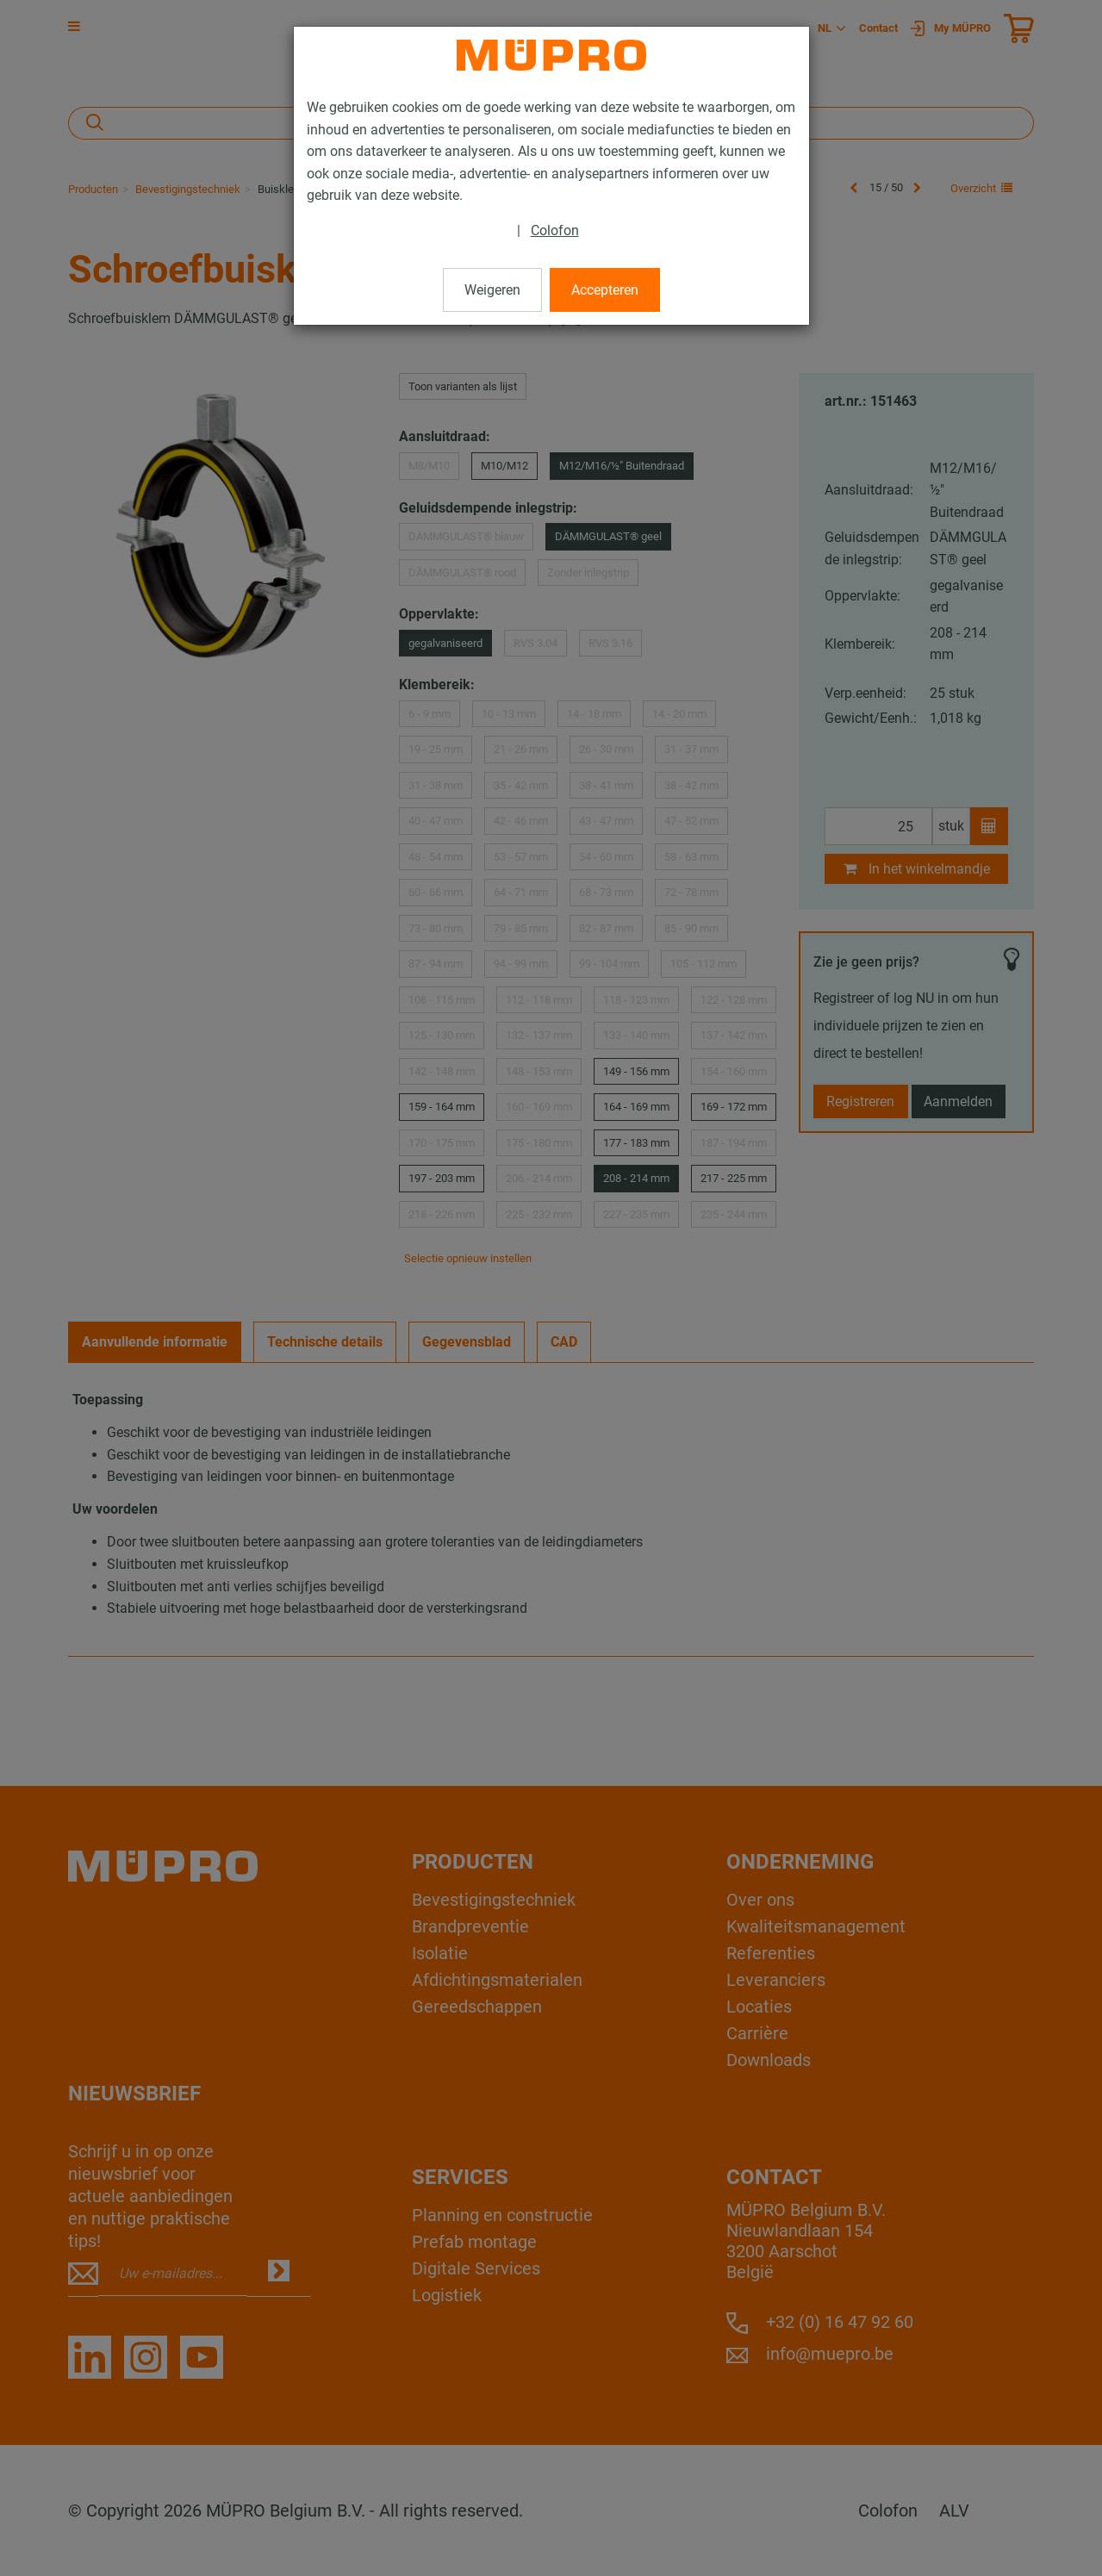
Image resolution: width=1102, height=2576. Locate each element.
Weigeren (492, 290)
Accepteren (604, 290)
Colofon (555, 230)
